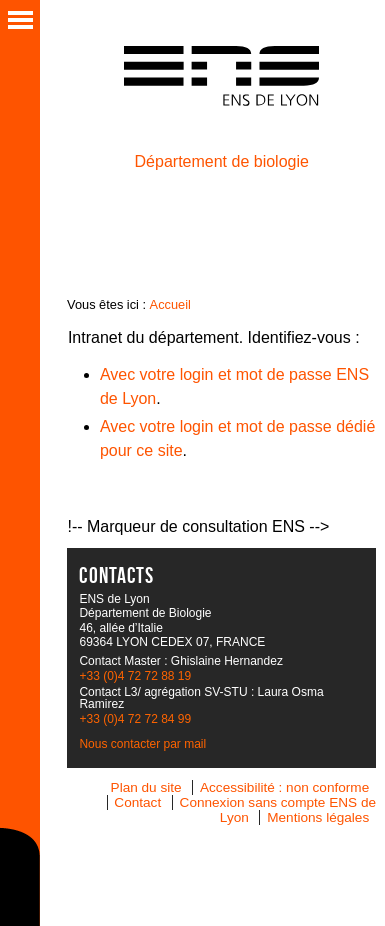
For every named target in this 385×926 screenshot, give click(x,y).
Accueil (170, 304)
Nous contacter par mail (142, 744)
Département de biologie (222, 161)
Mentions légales (318, 817)
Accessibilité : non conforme (284, 787)
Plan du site (146, 787)
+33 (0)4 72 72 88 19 (135, 676)
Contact (137, 802)
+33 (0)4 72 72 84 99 (135, 719)
